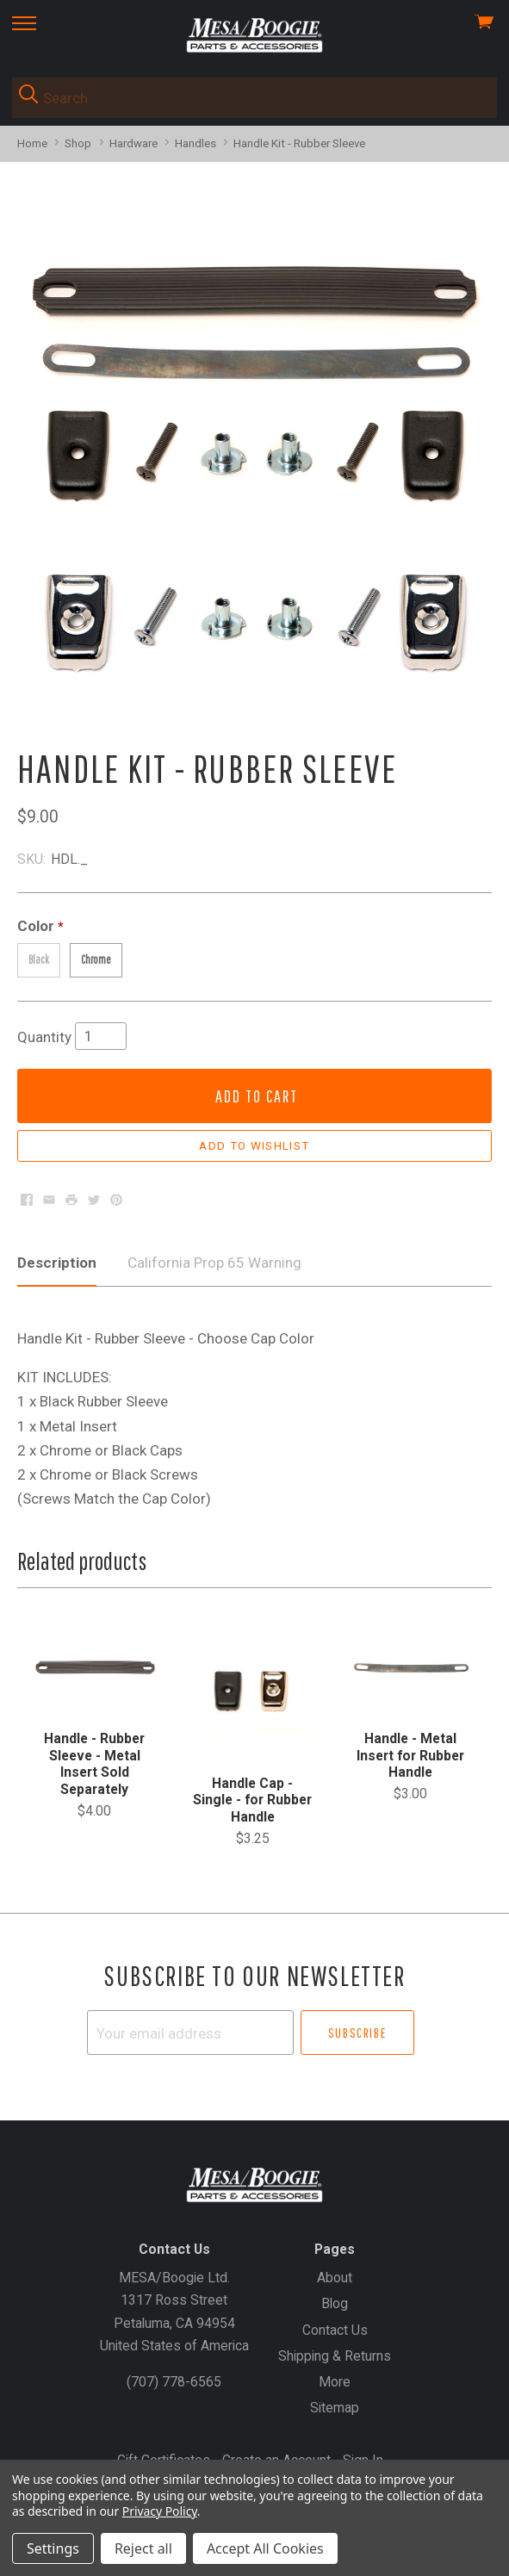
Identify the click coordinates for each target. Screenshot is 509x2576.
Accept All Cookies (265, 2548)
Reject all (143, 2548)
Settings (53, 2548)
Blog (334, 2303)
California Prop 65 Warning (214, 1262)
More (335, 2382)
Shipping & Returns (334, 2356)
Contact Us (335, 2330)
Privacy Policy (159, 2511)
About (334, 2277)
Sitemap (334, 2407)
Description (56, 1262)
